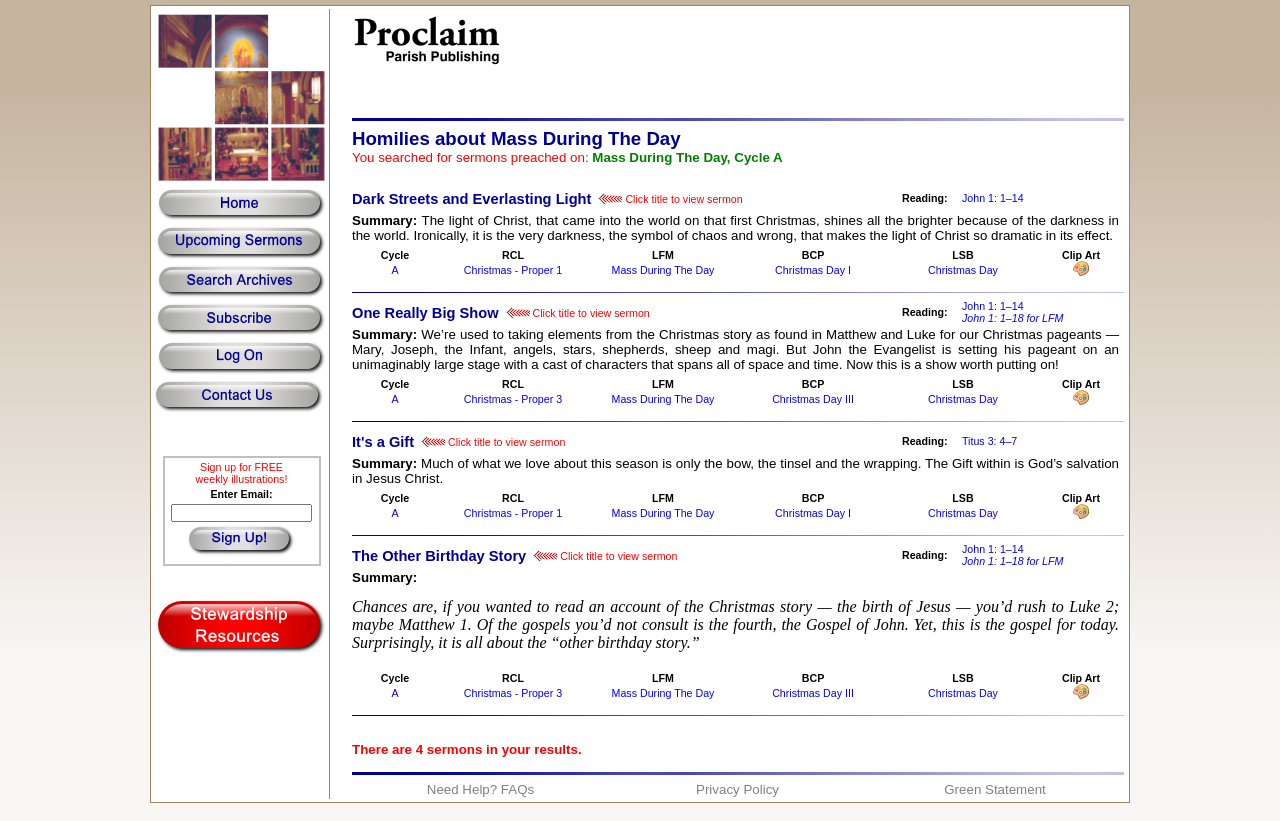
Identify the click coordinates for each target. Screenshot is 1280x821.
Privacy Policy (737, 789)
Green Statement (995, 789)
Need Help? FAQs (480, 789)
